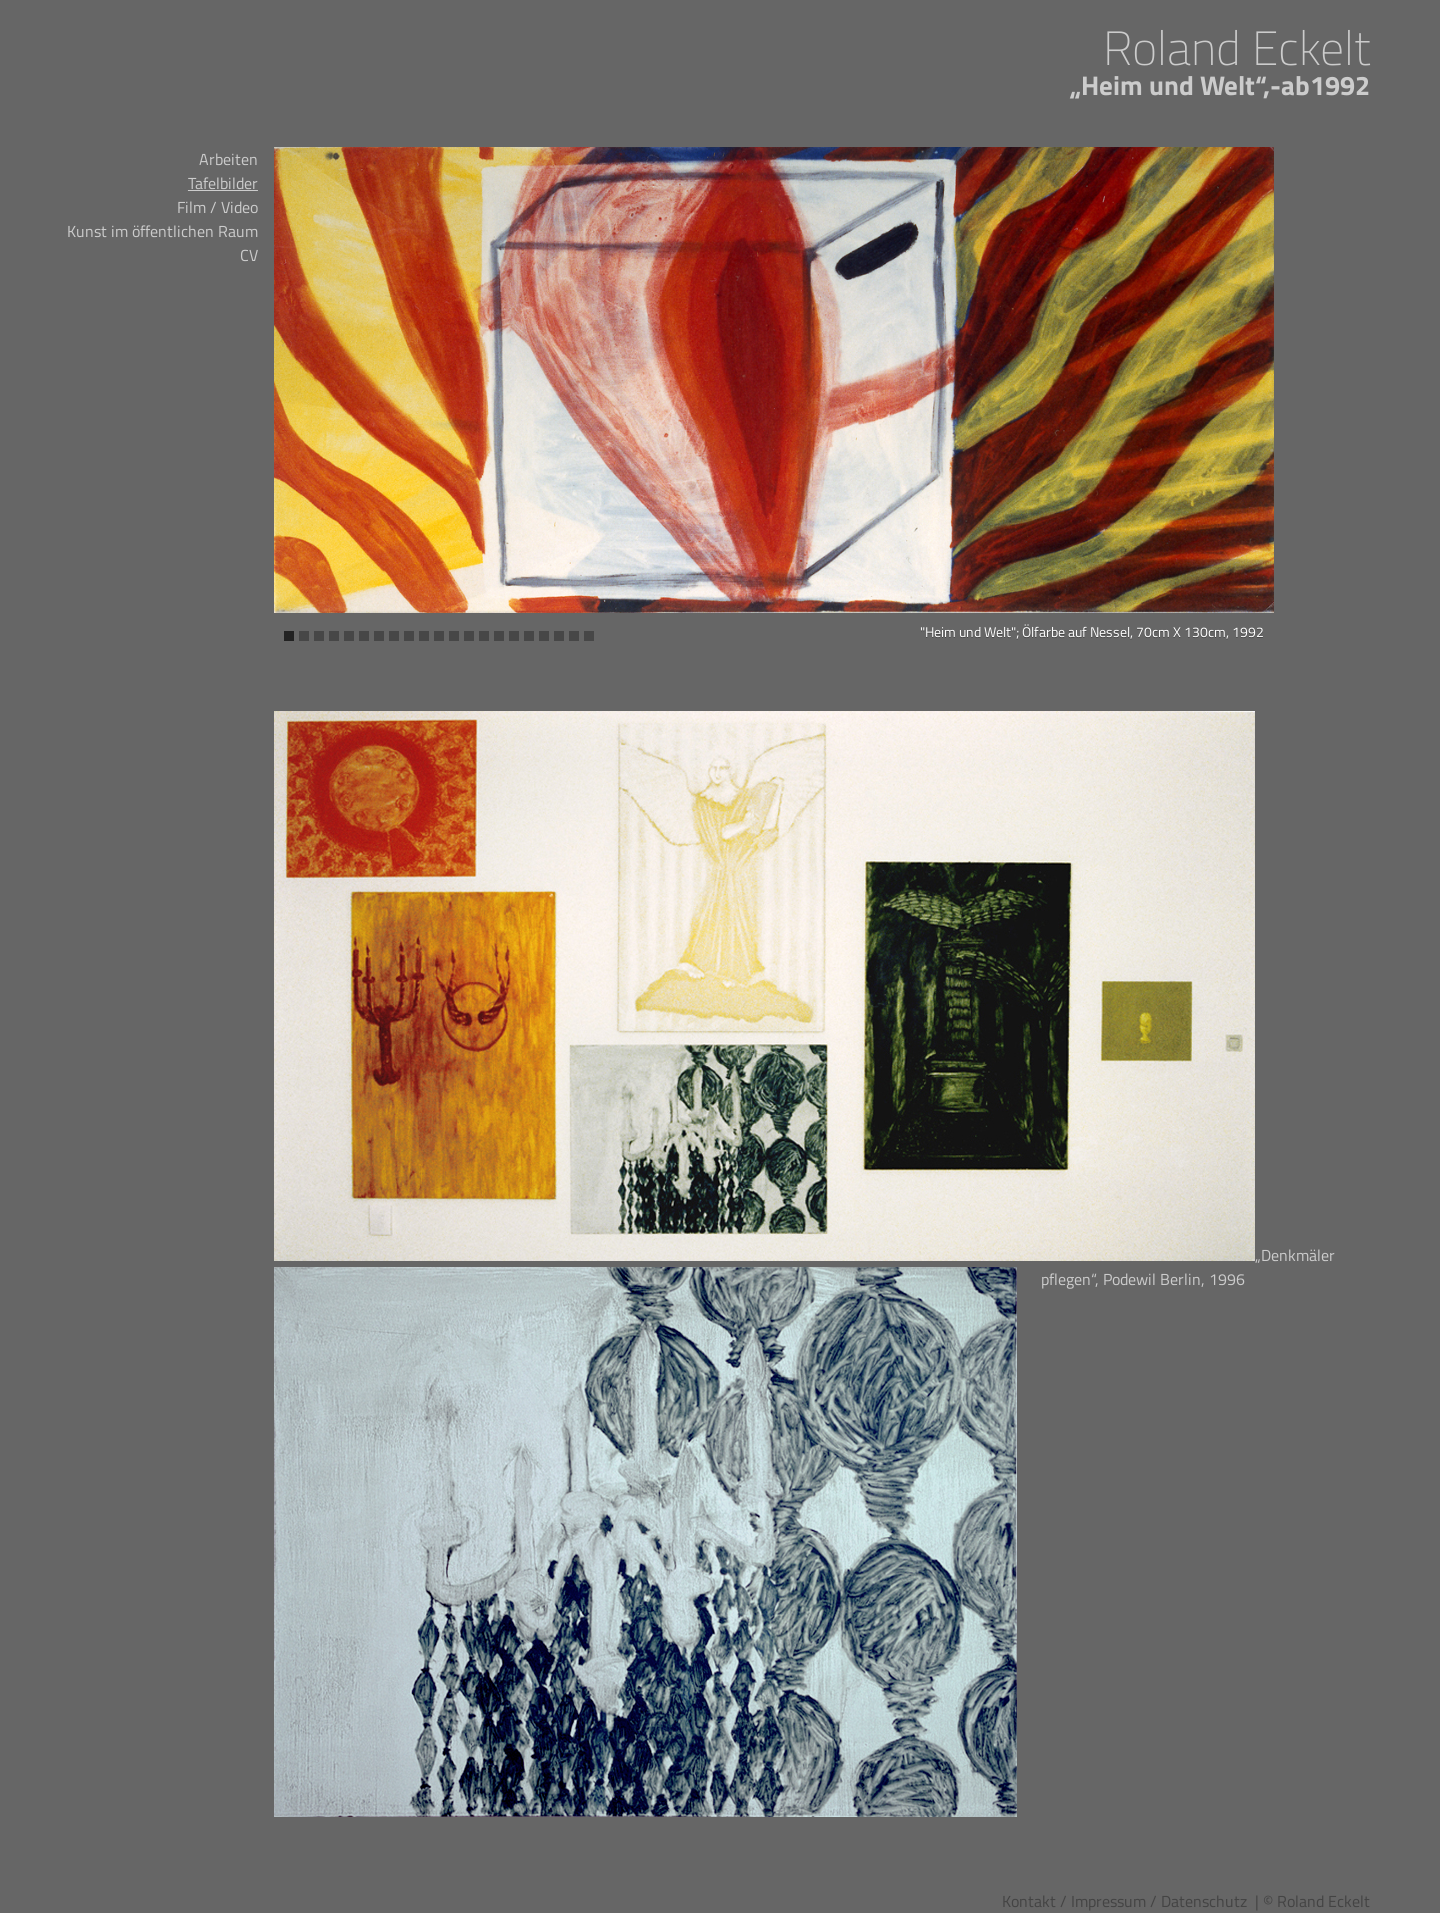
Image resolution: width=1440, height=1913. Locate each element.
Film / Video (217, 207)
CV (249, 255)
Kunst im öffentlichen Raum (162, 231)
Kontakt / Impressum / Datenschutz (1124, 1901)
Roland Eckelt (1236, 47)
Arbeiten (228, 159)
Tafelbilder (223, 183)
